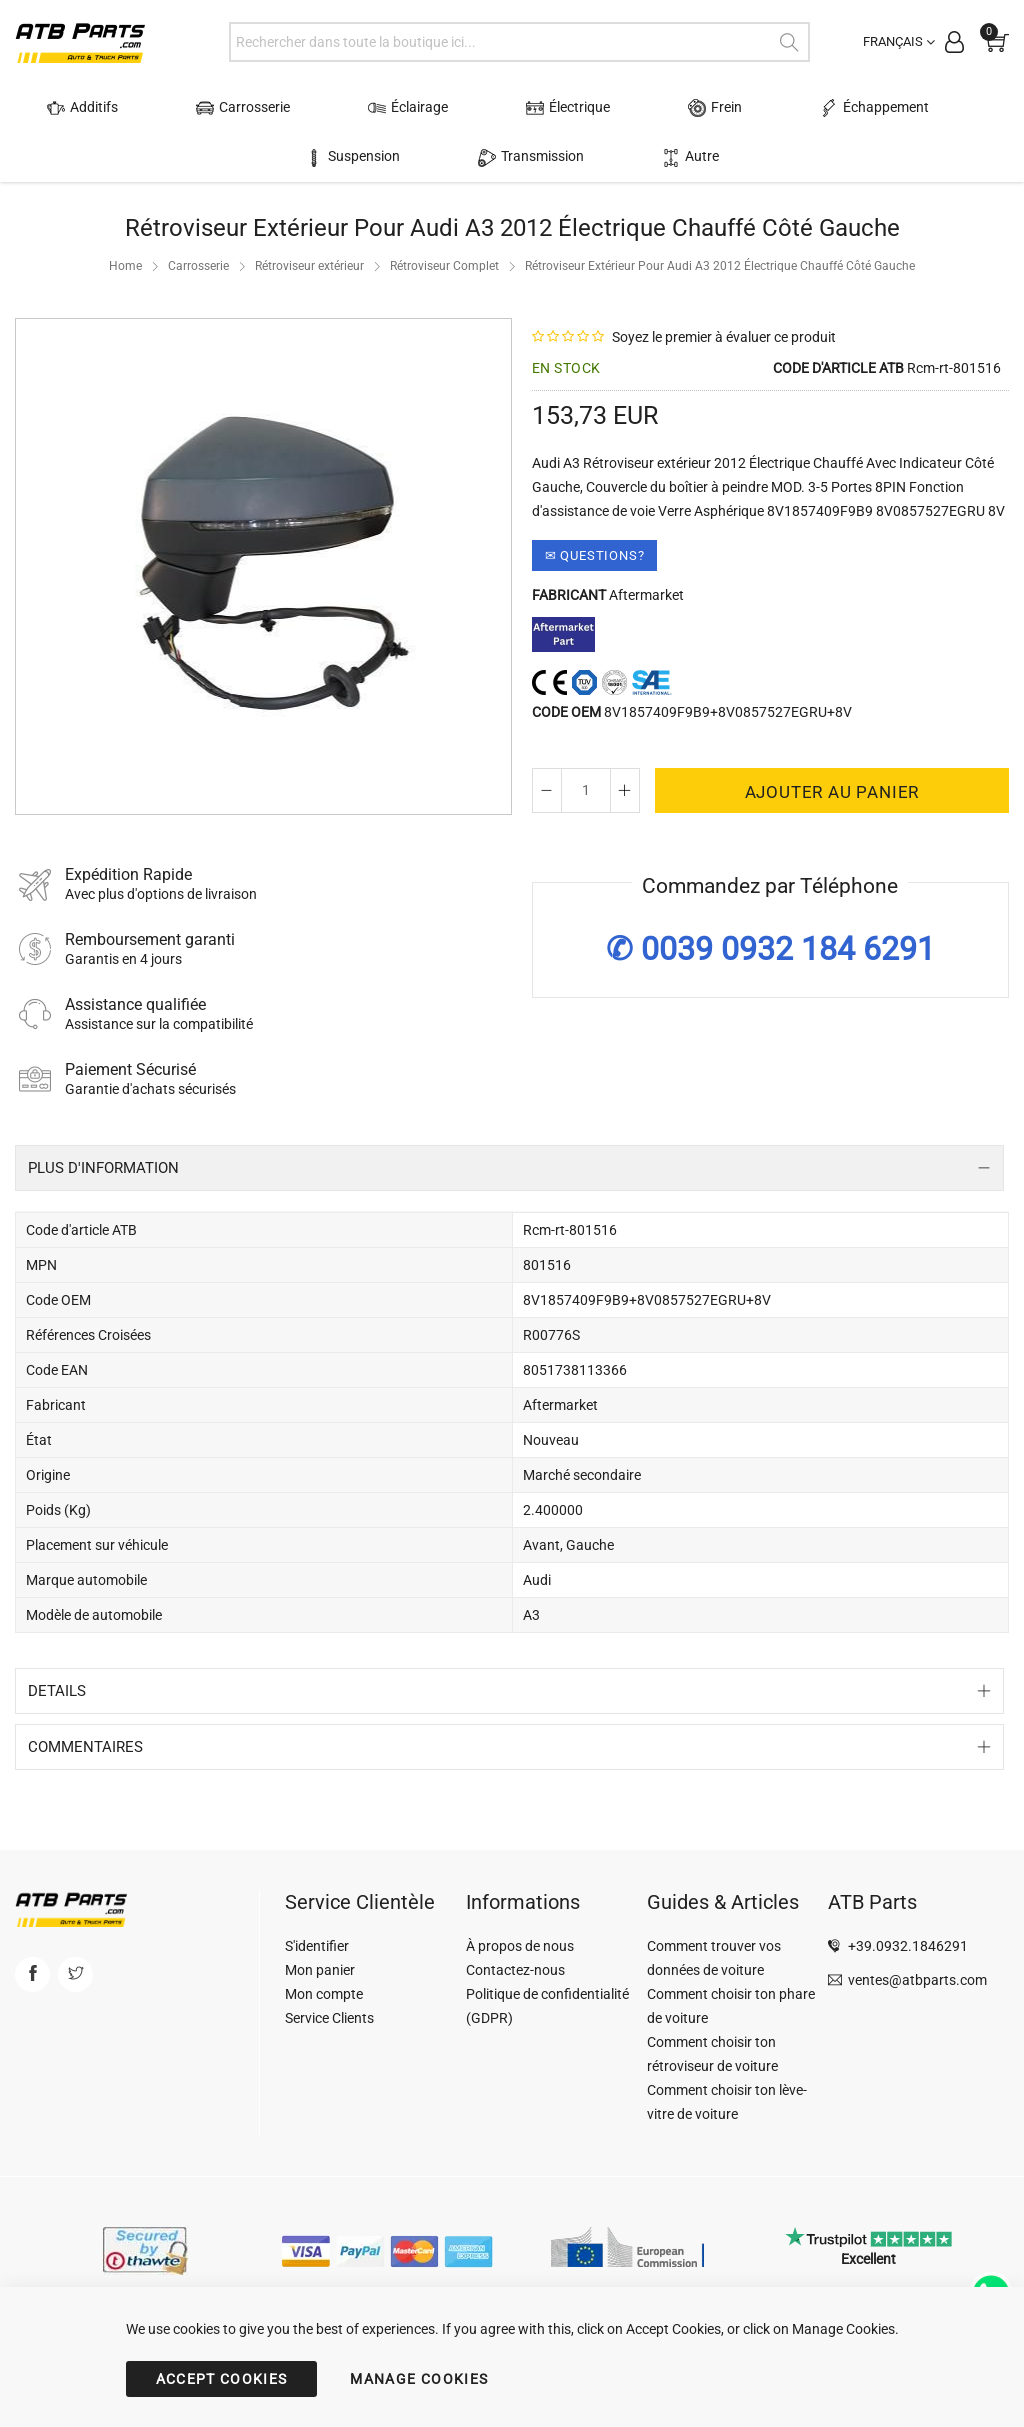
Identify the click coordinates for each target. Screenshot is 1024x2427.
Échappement (764, 108)
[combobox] (519, 42)
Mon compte (324, 1994)
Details (57, 1691)
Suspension (920, 108)
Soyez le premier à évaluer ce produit (724, 337)
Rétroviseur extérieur (309, 266)
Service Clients (329, 2018)
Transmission (469, 157)
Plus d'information (103, 1168)
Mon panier (320, 1970)
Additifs (92, 108)
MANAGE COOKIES (419, 2379)
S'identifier (317, 1946)
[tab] (509, 1168)
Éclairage (370, 108)
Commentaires (85, 1747)
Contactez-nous (515, 1970)
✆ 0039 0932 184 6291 (770, 949)
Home (125, 266)
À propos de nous (520, 1946)
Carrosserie (229, 108)
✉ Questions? (595, 555)
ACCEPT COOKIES (222, 2379)
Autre (592, 157)
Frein (629, 108)
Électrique (506, 108)
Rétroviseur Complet (444, 266)
